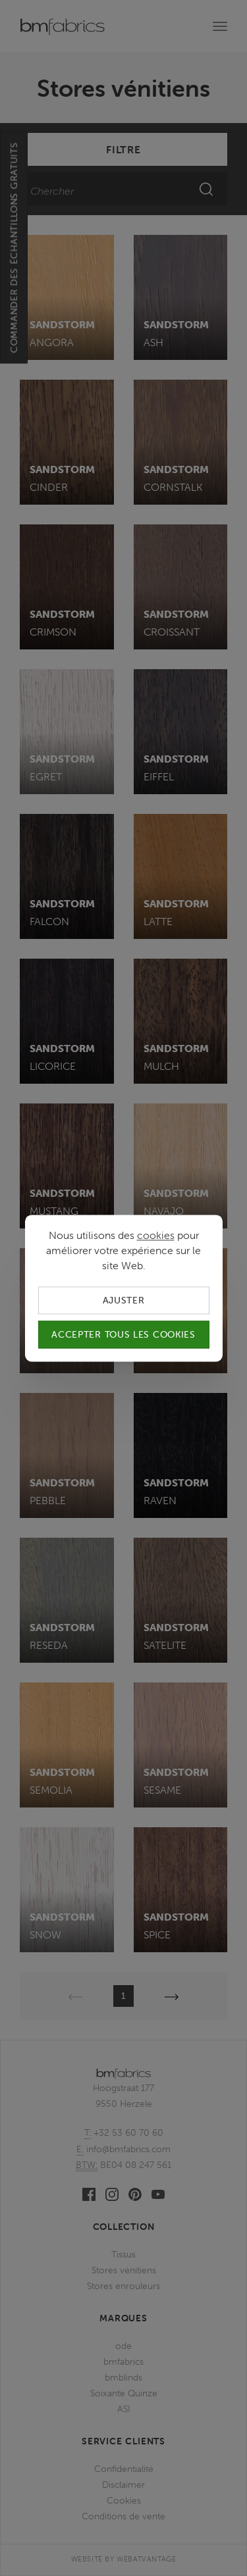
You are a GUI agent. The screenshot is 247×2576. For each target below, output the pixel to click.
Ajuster (124, 1300)
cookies (156, 1235)
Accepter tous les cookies (123, 1334)
